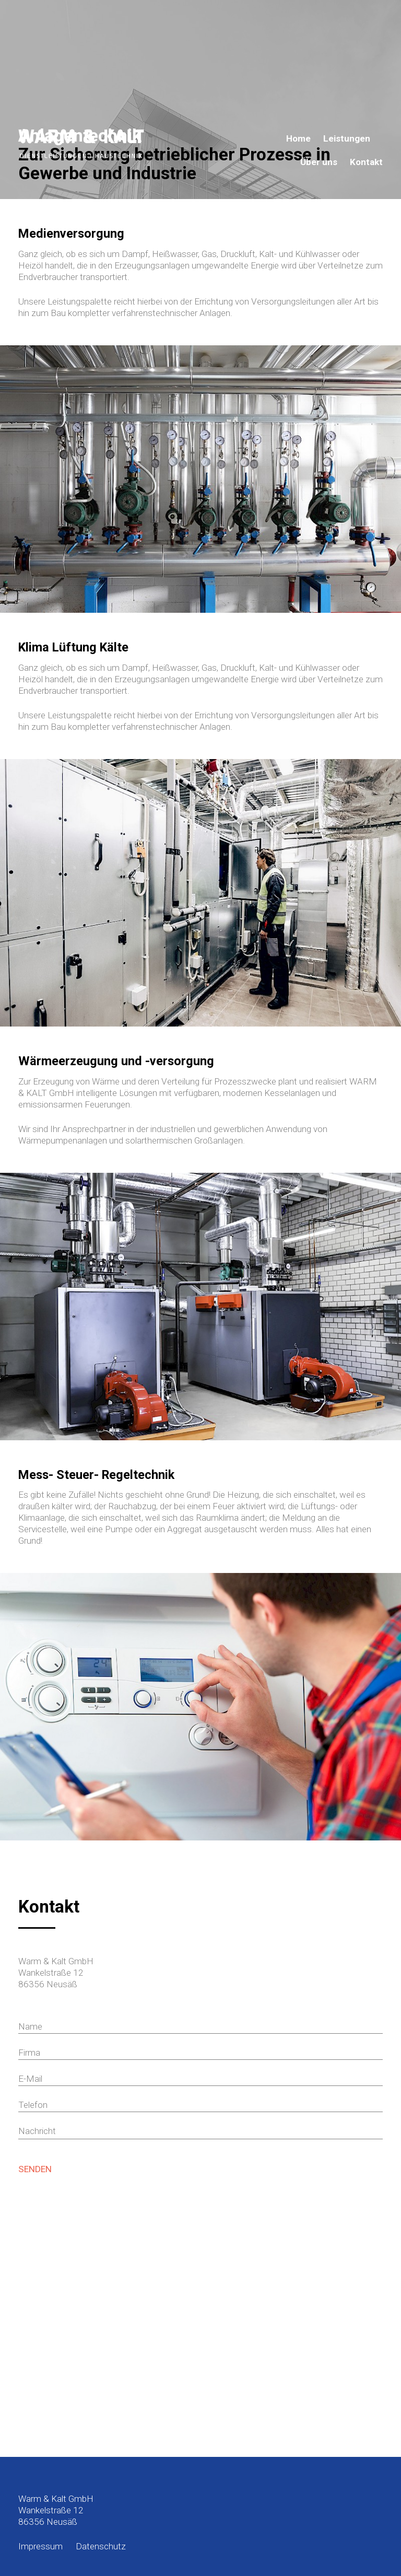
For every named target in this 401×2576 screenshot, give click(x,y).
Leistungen (346, 138)
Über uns (318, 162)
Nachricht (37, 2131)
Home (298, 138)
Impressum (40, 2546)
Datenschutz (101, 2546)
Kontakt (366, 162)
